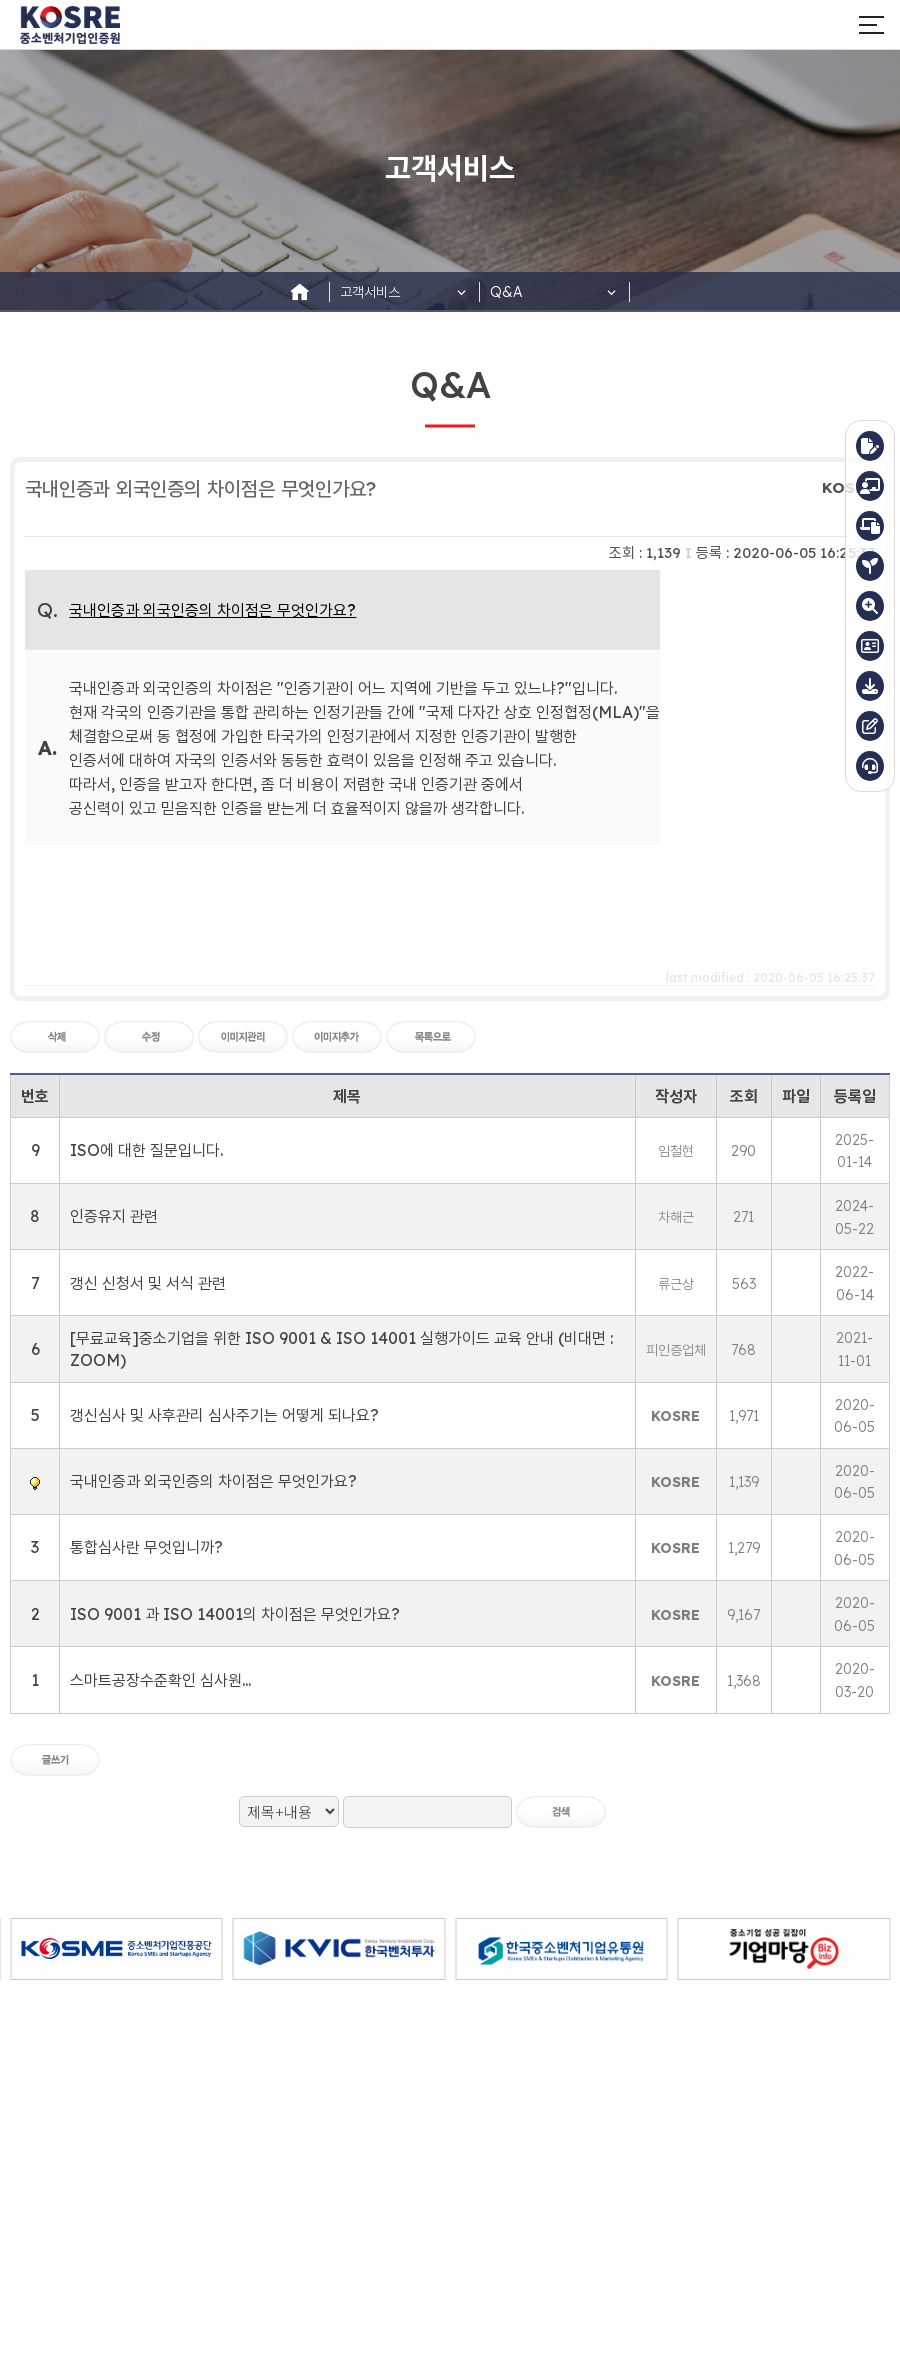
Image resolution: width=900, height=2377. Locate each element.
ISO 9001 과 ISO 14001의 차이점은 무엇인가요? (235, 1614)
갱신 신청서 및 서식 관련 (148, 1283)
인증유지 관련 (114, 1216)
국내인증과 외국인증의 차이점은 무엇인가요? (213, 1481)
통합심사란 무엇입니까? (146, 1547)
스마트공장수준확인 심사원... (160, 1680)
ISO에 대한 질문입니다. (146, 1150)
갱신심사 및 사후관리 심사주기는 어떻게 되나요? (224, 1415)
